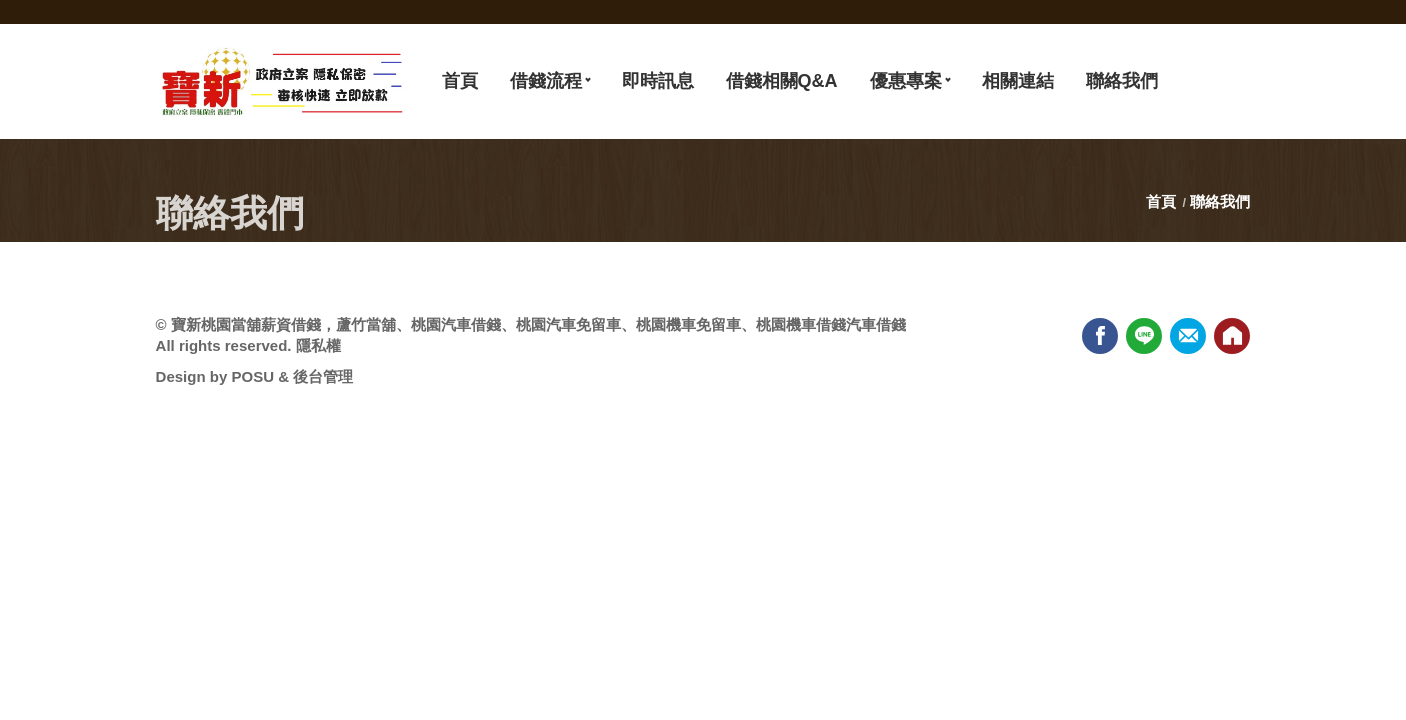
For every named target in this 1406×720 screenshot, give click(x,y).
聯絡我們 (1220, 201)
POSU (252, 376)
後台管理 (323, 376)
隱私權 (318, 345)
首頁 (1163, 201)
